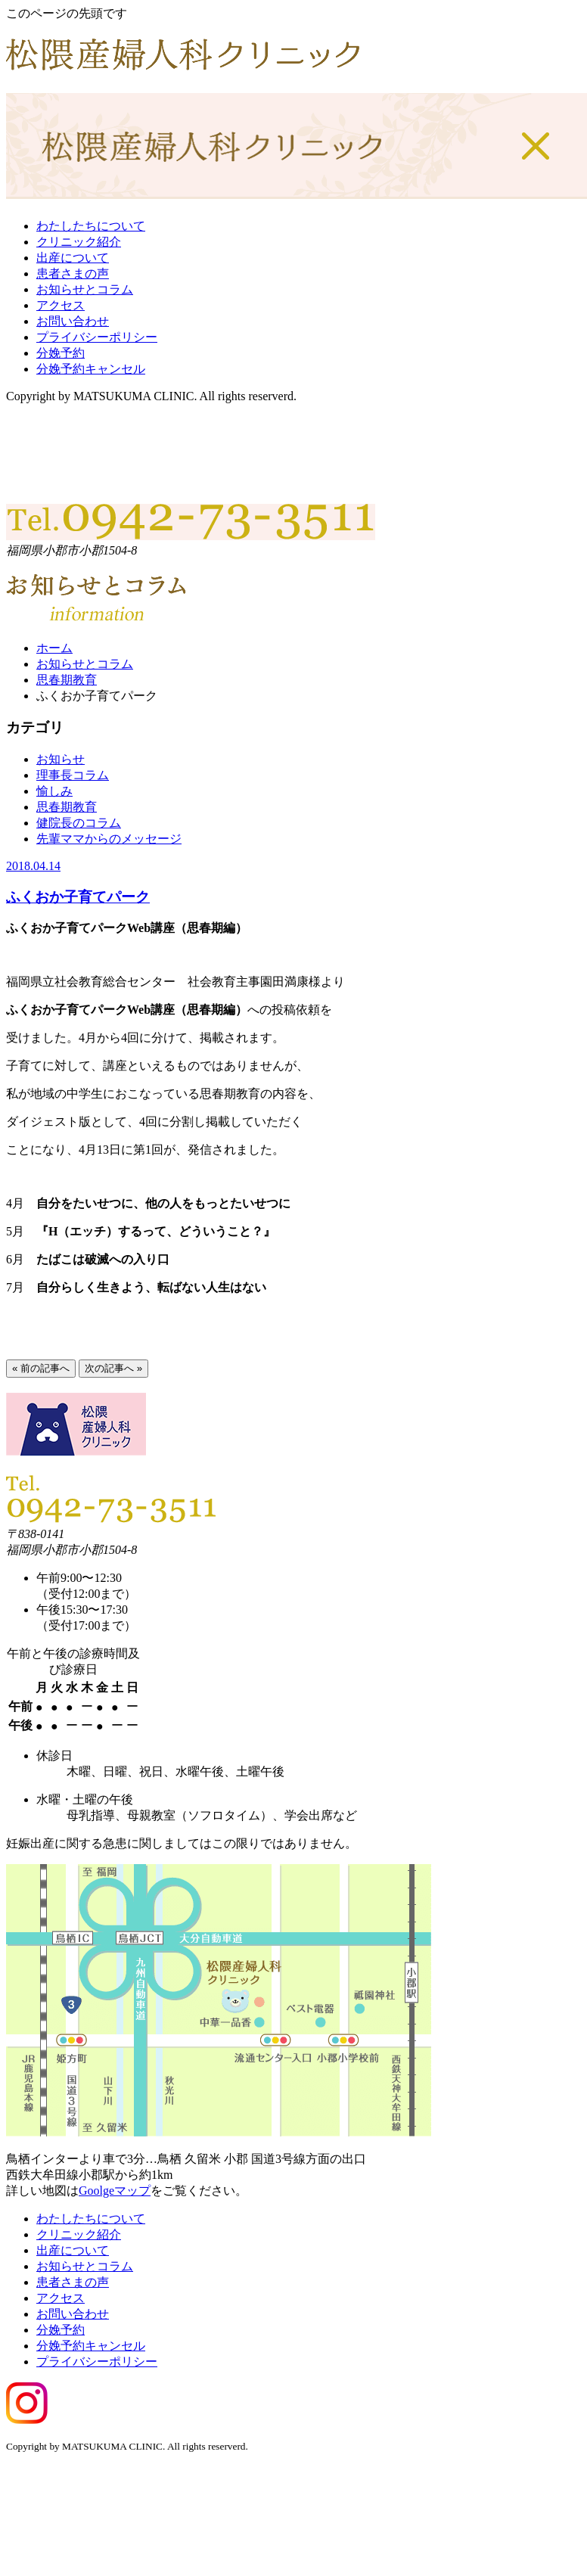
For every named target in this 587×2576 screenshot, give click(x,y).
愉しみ (54, 791)
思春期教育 (66, 679)
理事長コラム (72, 775)
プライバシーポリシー (96, 337)
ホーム (54, 648)
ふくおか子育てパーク (78, 897)
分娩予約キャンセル (90, 368)
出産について (72, 257)
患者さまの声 (72, 273)
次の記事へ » (113, 1368)
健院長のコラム (78, 822)
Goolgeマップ (115, 2190)
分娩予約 (60, 352)
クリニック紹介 (78, 241)
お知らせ (60, 759)
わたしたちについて (90, 225)
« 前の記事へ (41, 1368)
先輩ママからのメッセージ (109, 838)
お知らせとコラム (84, 289)
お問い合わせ (72, 321)
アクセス (60, 305)
